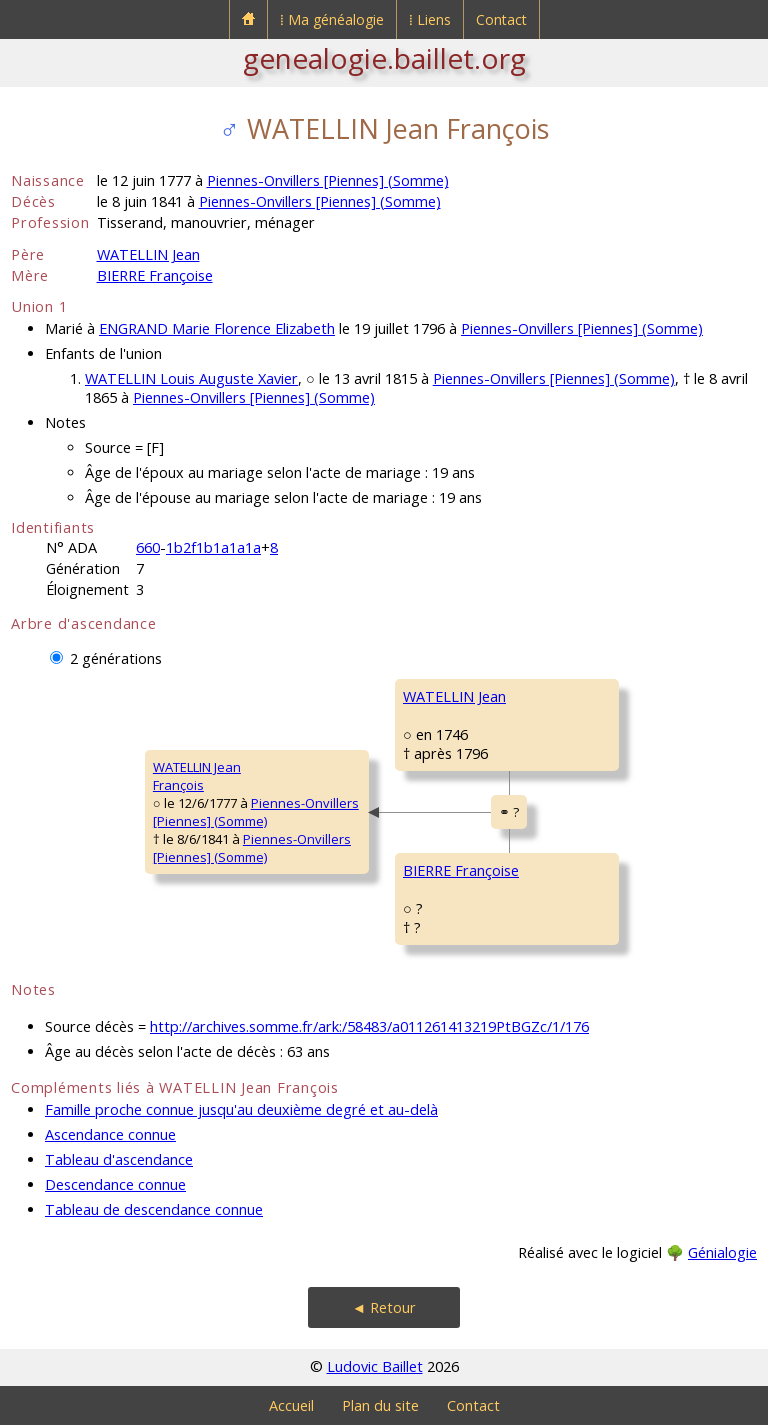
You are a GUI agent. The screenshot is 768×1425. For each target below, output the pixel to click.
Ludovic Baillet (375, 1366)
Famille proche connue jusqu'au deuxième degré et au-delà (241, 1109)
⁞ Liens (430, 19)
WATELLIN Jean (148, 254)
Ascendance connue (110, 1134)
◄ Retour (384, 1307)
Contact (501, 19)
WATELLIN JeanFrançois (197, 776)
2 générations (116, 658)
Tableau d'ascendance (119, 1159)
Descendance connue (115, 1184)
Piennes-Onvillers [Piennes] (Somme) (328, 180)
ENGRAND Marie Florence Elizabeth (217, 328)
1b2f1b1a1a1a (213, 547)
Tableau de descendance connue (154, 1209)
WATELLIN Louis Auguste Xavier (191, 378)
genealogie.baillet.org (384, 58)
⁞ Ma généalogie (332, 19)
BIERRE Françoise (155, 275)
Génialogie (722, 1252)
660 (148, 547)
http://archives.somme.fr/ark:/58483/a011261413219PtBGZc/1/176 (369, 1026)
